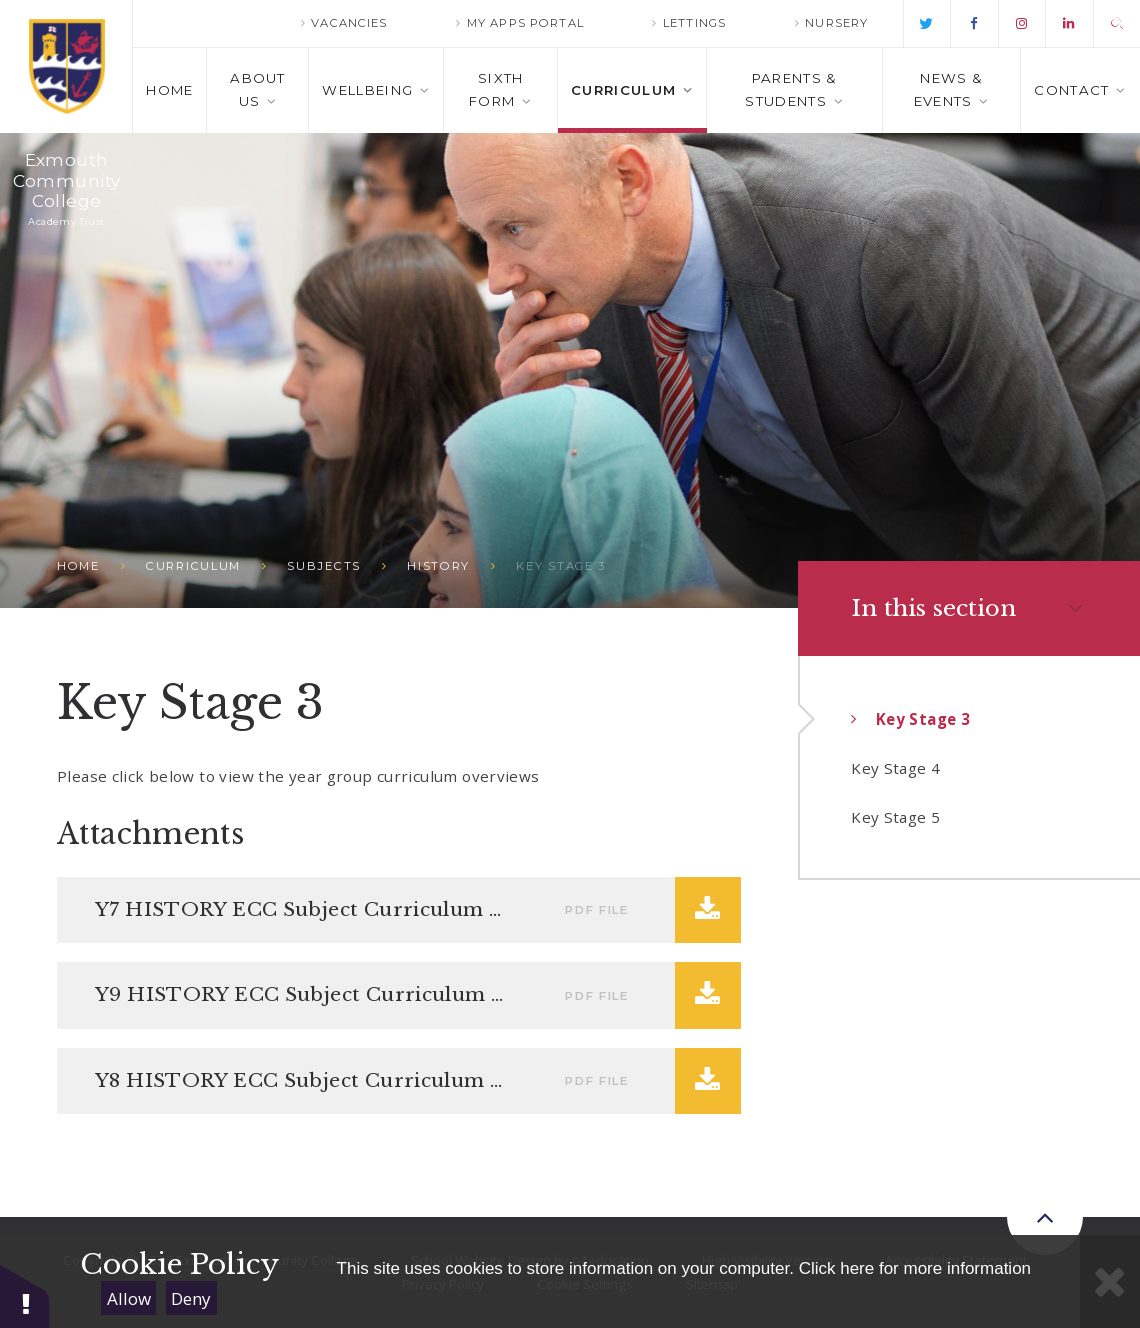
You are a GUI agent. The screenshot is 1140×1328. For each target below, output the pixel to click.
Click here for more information (915, 1268)
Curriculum (193, 566)
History (438, 566)
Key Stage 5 (895, 817)
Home (78, 566)
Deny (191, 1298)
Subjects (324, 566)
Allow (129, 1298)
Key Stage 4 (895, 768)
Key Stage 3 (561, 566)
